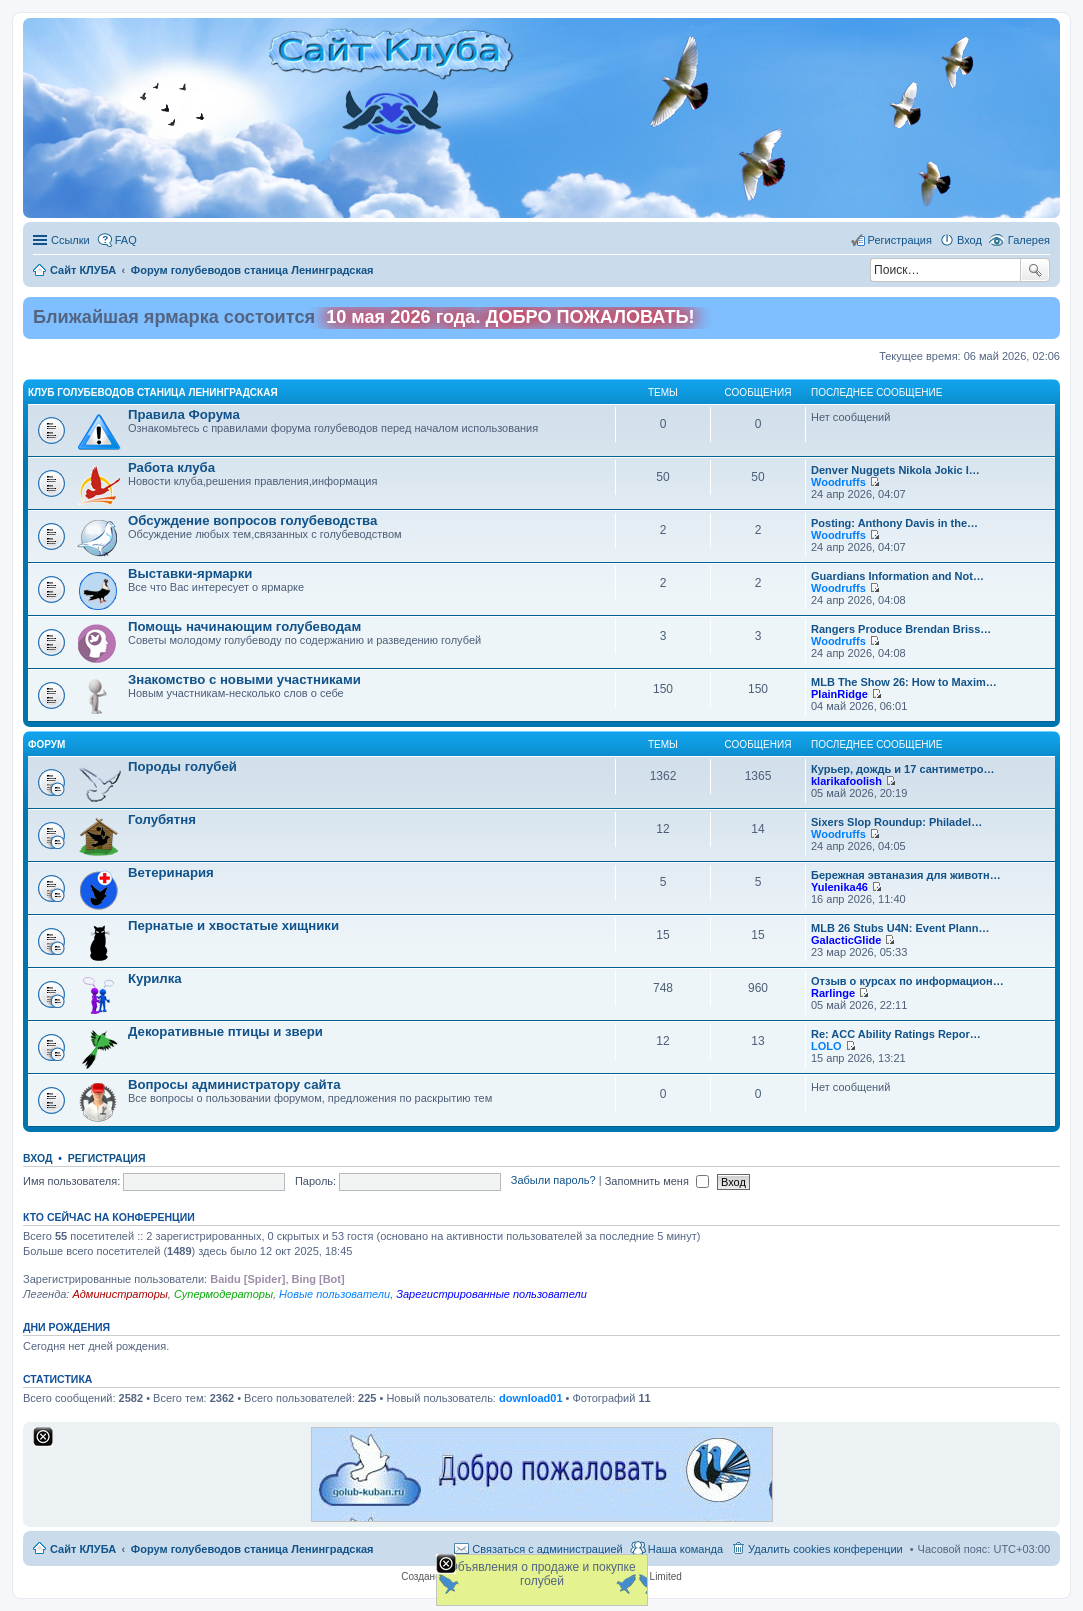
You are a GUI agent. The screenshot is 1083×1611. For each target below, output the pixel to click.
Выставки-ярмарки (190, 573)
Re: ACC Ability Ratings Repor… (896, 1034)
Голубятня (162, 819)
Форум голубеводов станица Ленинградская (252, 1549)
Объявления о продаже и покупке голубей (541, 1574)
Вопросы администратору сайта (234, 1084)
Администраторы (119, 1294)
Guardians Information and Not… (897, 576)
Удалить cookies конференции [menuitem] (825, 1549)
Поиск (1035, 270)
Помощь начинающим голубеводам (244, 626)
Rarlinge (833, 993)
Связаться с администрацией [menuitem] (547, 1549)
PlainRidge (839, 694)
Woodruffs (838, 482)
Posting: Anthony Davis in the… (894, 523)
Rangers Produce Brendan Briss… (901, 629)
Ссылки (70, 240)
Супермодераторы (223, 1294)
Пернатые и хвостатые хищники (233, 925)
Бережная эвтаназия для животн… (906, 875)
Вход (37, 1158)
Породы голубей (182, 766)
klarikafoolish (846, 781)
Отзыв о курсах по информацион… (907, 981)
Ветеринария (171, 872)
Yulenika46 (839, 887)
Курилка (155, 978)
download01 (531, 1398)
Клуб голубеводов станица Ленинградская (153, 392)
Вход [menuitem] (969, 240)
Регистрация (107, 1158)
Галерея (1029, 240)
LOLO (826, 1046)
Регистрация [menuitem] (900, 240)
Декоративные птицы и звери (225, 1031)
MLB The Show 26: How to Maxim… (904, 682)
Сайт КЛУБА (83, 1549)
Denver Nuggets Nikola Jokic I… (895, 470)
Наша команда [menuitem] (685, 1549)
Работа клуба (171, 467)
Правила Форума (184, 414)
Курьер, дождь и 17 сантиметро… (902, 769)
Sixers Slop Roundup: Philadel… (896, 822)
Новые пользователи (334, 1294)
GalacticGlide (846, 940)
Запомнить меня (657, 1181)
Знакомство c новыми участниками (244, 679)
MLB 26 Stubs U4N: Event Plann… (900, 928)
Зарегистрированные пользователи (491, 1294)
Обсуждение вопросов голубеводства (252, 520)
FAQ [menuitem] (126, 240)
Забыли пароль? (553, 1181)
